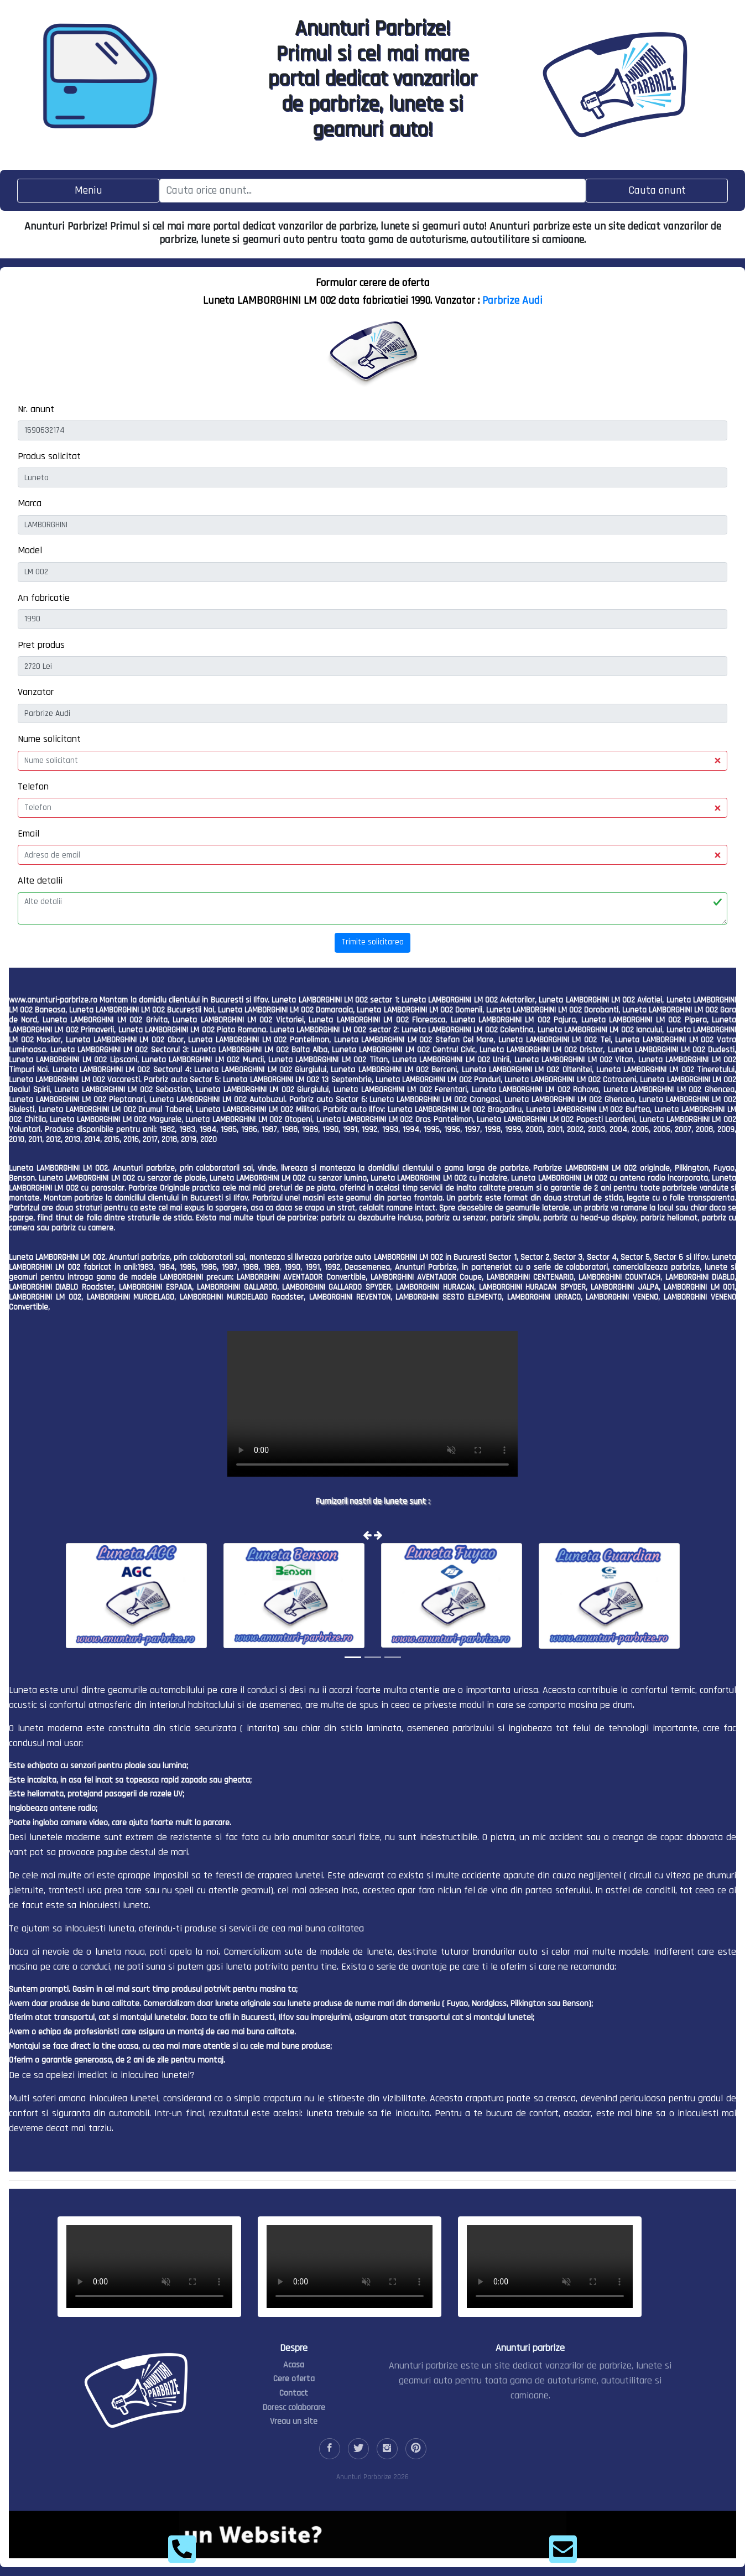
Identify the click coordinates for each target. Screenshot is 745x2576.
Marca (29, 503)
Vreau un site (293, 2421)
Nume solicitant (49, 739)
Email (28, 833)
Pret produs (41, 644)
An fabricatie (44, 597)
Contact (293, 2393)
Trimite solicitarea (372, 942)
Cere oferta (294, 2379)
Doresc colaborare (294, 2407)
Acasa (293, 2365)
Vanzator (36, 691)
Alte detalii (40, 880)
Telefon (33, 786)
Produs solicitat (49, 456)
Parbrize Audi (512, 300)
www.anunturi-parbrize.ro (53, 1000)
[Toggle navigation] (88, 190)
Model (30, 550)
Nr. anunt (36, 409)
